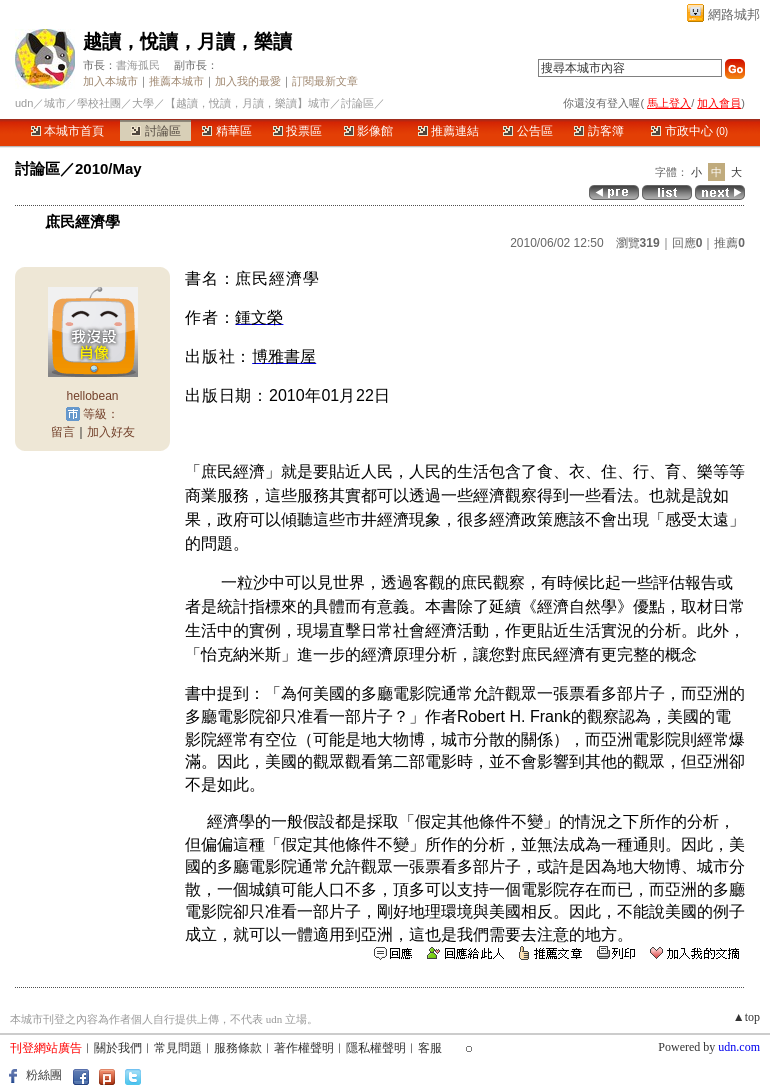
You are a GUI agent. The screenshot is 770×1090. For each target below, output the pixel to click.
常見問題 (178, 1048)
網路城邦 (734, 14)
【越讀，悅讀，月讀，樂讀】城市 (247, 103)
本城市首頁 (67, 131)
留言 (63, 432)
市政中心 (689, 131)
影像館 (368, 131)
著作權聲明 (304, 1048)
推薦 (729, 243)
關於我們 (118, 1048)
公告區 (527, 131)
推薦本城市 (176, 81)
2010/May (108, 168)
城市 (55, 103)
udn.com (739, 1047)
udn (24, 103)
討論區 (155, 131)
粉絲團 (44, 1075)
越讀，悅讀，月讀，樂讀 (187, 41)
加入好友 (111, 432)
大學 (143, 103)
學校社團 (99, 103)
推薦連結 (448, 131)
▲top (746, 1017)
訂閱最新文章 (325, 81)
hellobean (92, 396)
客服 (430, 1048)
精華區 (226, 131)
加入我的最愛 (248, 81)
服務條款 (238, 1048)
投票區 (297, 131)
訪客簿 (598, 131)
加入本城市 (110, 81)
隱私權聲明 (376, 1048)
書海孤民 (138, 65)
